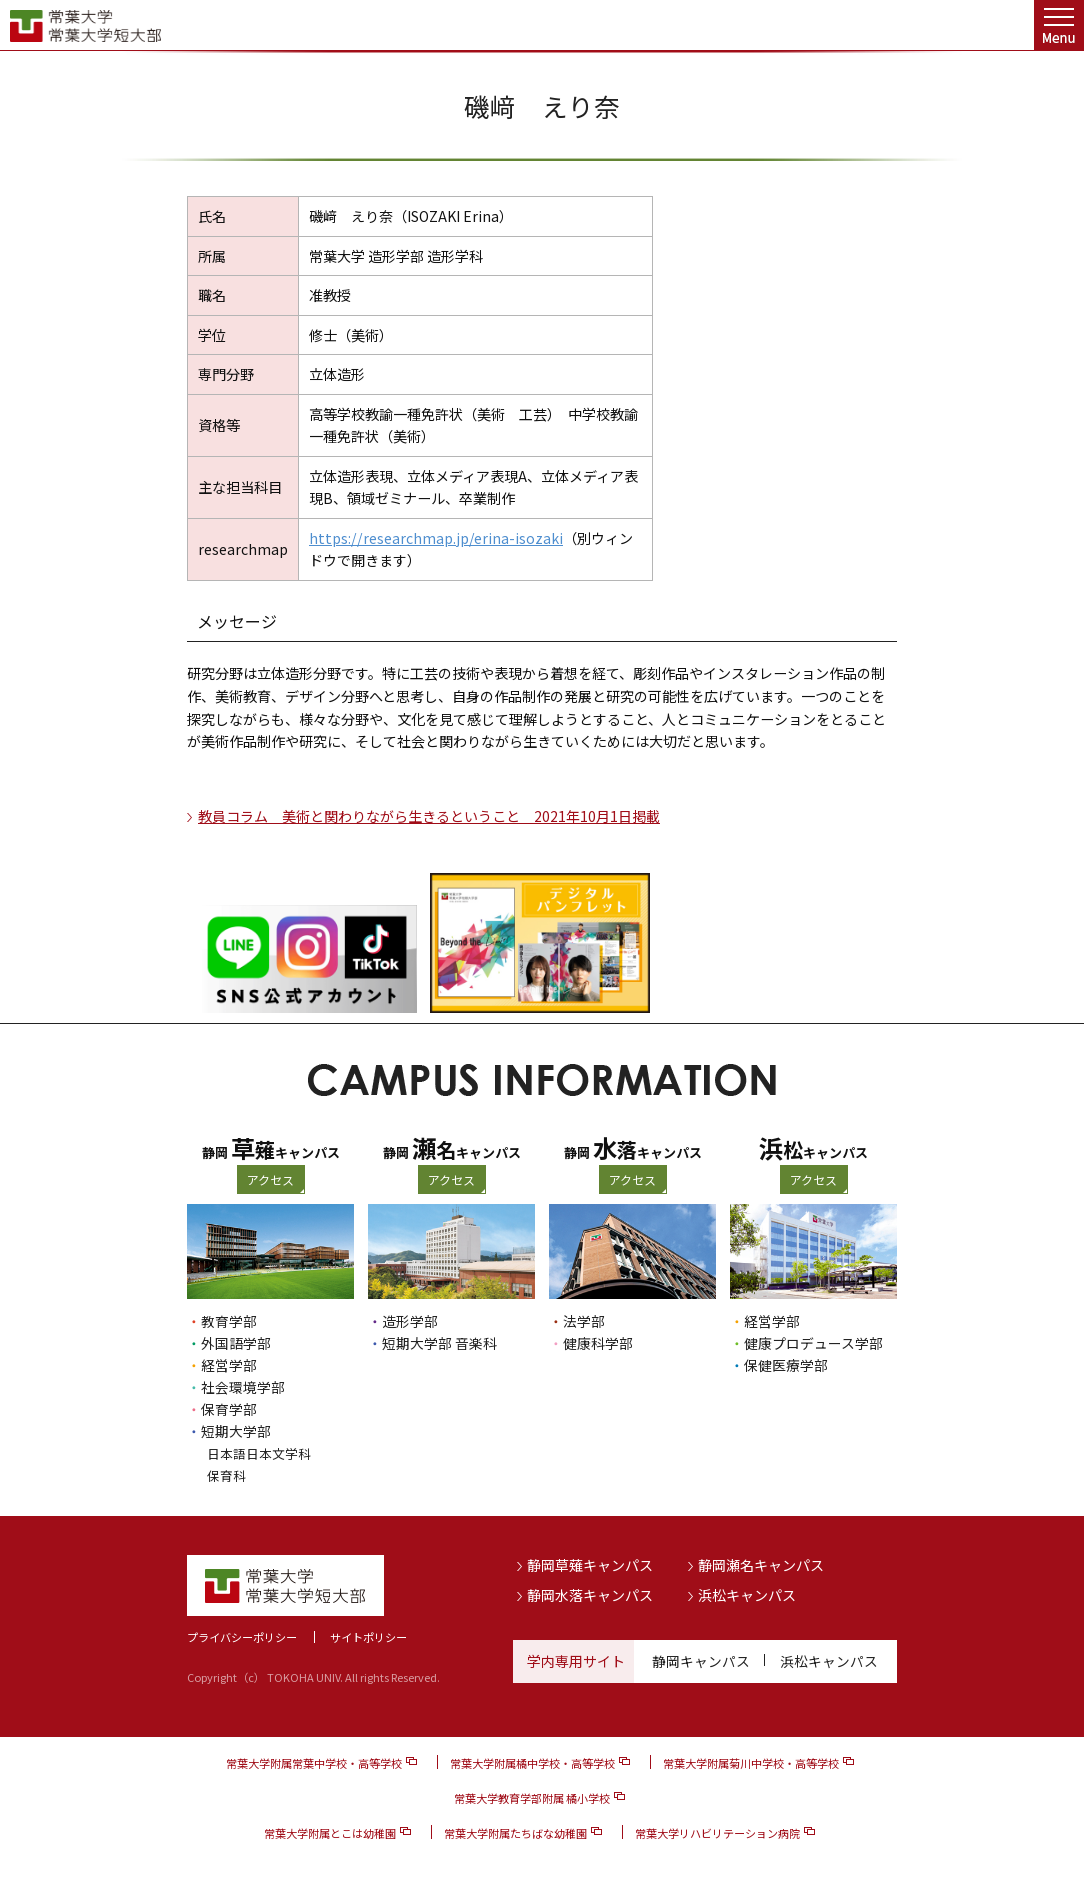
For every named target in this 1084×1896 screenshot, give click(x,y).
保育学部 (229, 1409)
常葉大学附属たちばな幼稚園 (515, 1833)
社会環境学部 (243, 1387)
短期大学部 (236, 1431)
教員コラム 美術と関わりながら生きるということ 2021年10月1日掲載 (429, 816)
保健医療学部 (786, 1365)
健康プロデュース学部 (813, 1343)
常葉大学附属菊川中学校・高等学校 (751, 1763)
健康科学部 (598, 1343)
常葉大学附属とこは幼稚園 (330, 1833)
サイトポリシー (368, 1637)
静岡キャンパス (701, 1661)
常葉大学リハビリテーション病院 (717, 1833)
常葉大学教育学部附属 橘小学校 (532, 1798)
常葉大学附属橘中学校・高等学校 (532, 1763)
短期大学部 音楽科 (439, 1343)
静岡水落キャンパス (590, 1594)
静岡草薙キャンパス (590, 1565)
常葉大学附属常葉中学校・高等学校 (314, 1763)
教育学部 (229, 1321)
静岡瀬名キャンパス (761, 1565)
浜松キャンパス (747, 1594)
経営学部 (229, 1365)
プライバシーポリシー (242, 1637)
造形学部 (410, 1321)
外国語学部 (236, 1343)
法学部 (584, 1321)
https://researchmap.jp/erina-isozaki (436, 538)
